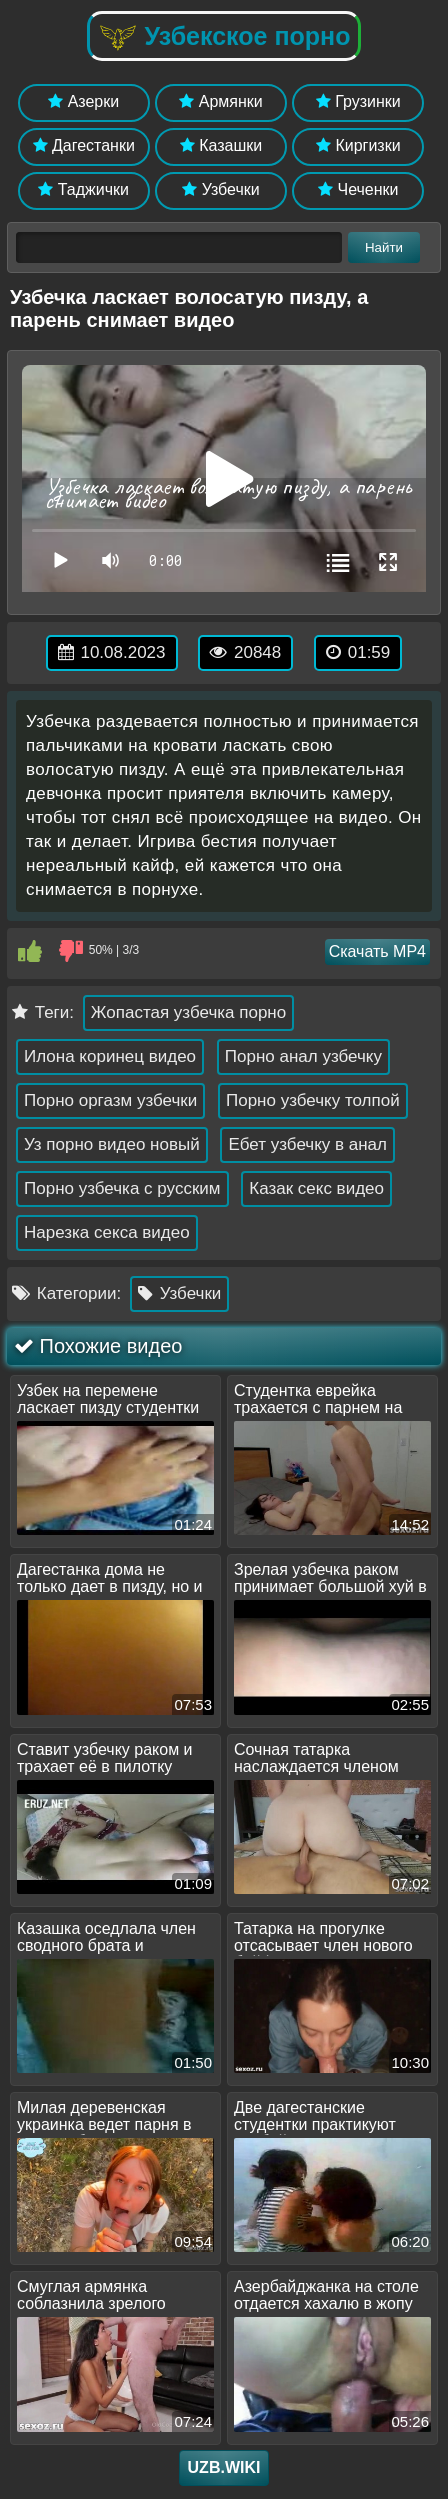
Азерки (83, 101)
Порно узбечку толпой (313, 1100)
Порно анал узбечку (303, 1056)
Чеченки (358, 189)
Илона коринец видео (110, 1056)
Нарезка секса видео (107, 1232)
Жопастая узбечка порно (188, 1012)
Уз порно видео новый (112, 1144)
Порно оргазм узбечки (110, 1100)
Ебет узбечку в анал (307, 1144)
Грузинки (358, 101)
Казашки (221, 145)
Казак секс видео (316, 1188)
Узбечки (221, 189)
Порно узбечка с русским (122, 1188)
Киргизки (358, 145)
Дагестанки (84, 145)
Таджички (83, 189)
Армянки (220, 101)
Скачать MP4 (377, 951)
